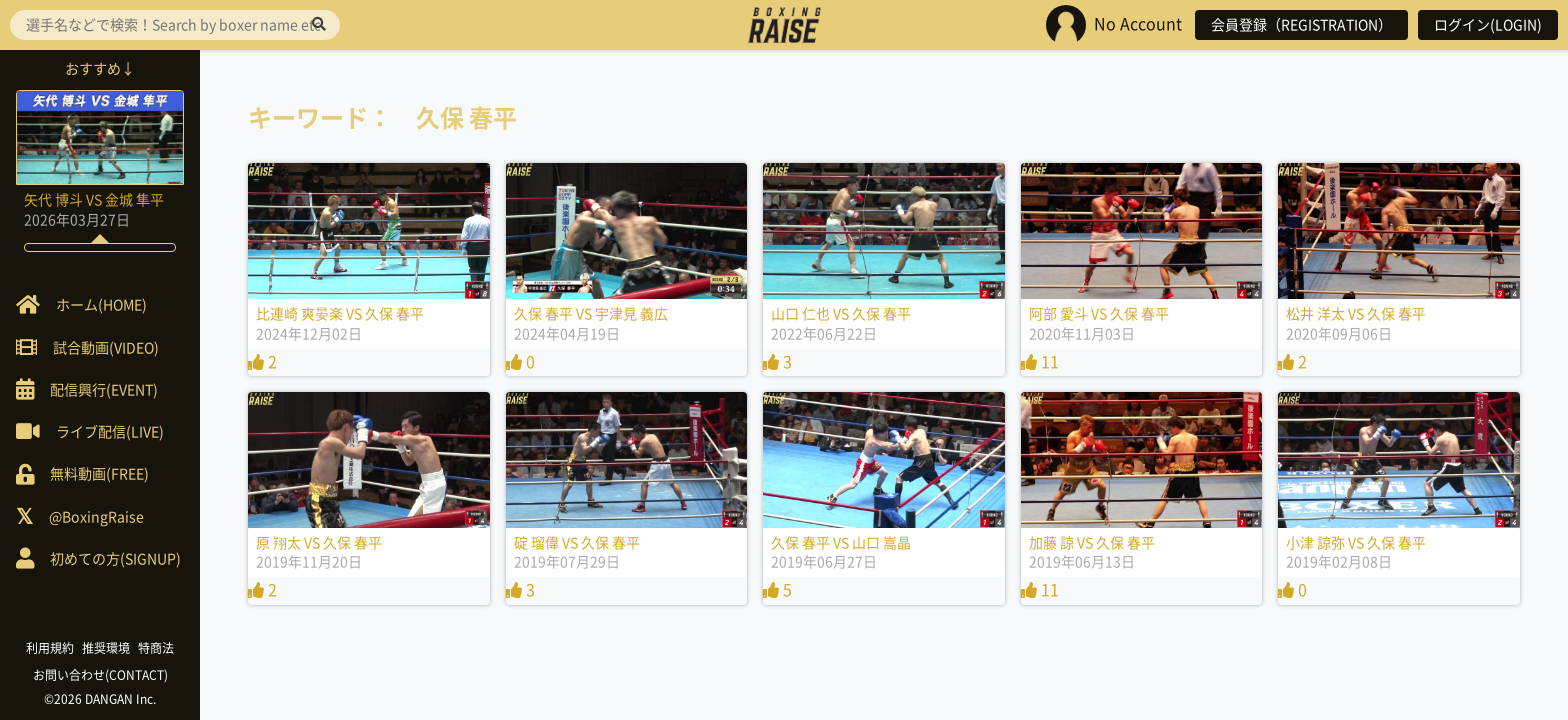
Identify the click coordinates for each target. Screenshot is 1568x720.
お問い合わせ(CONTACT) (100, 675)
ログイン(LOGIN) (1488, 25)
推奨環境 (106, 648)
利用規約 (50, 648)
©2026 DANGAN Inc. (100, 699)
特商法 (156, 648)
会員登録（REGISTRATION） (1301, 25)
